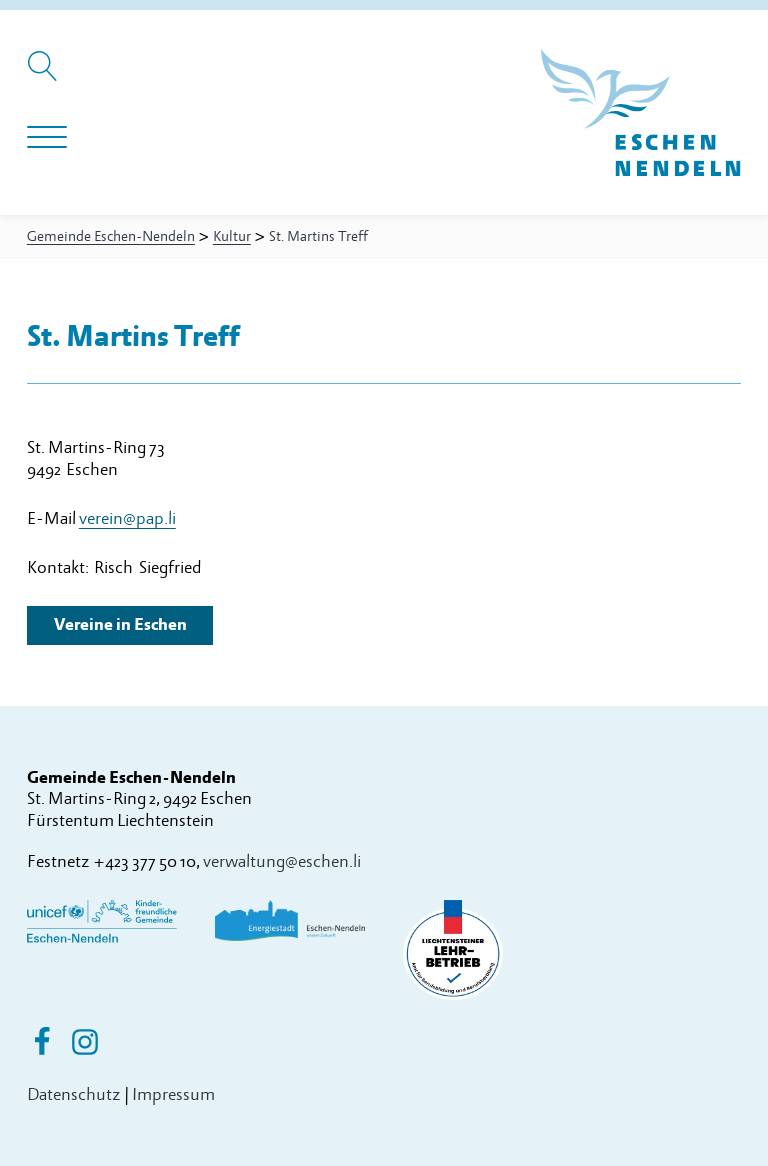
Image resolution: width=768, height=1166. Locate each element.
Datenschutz (74, 1094)
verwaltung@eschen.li (282, 861)
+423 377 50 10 (144, 861)
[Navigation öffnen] (47, 138)
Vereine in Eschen (120, 624)
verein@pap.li (127, 518)
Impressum (173, 1094)
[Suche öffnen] (45, 76)
